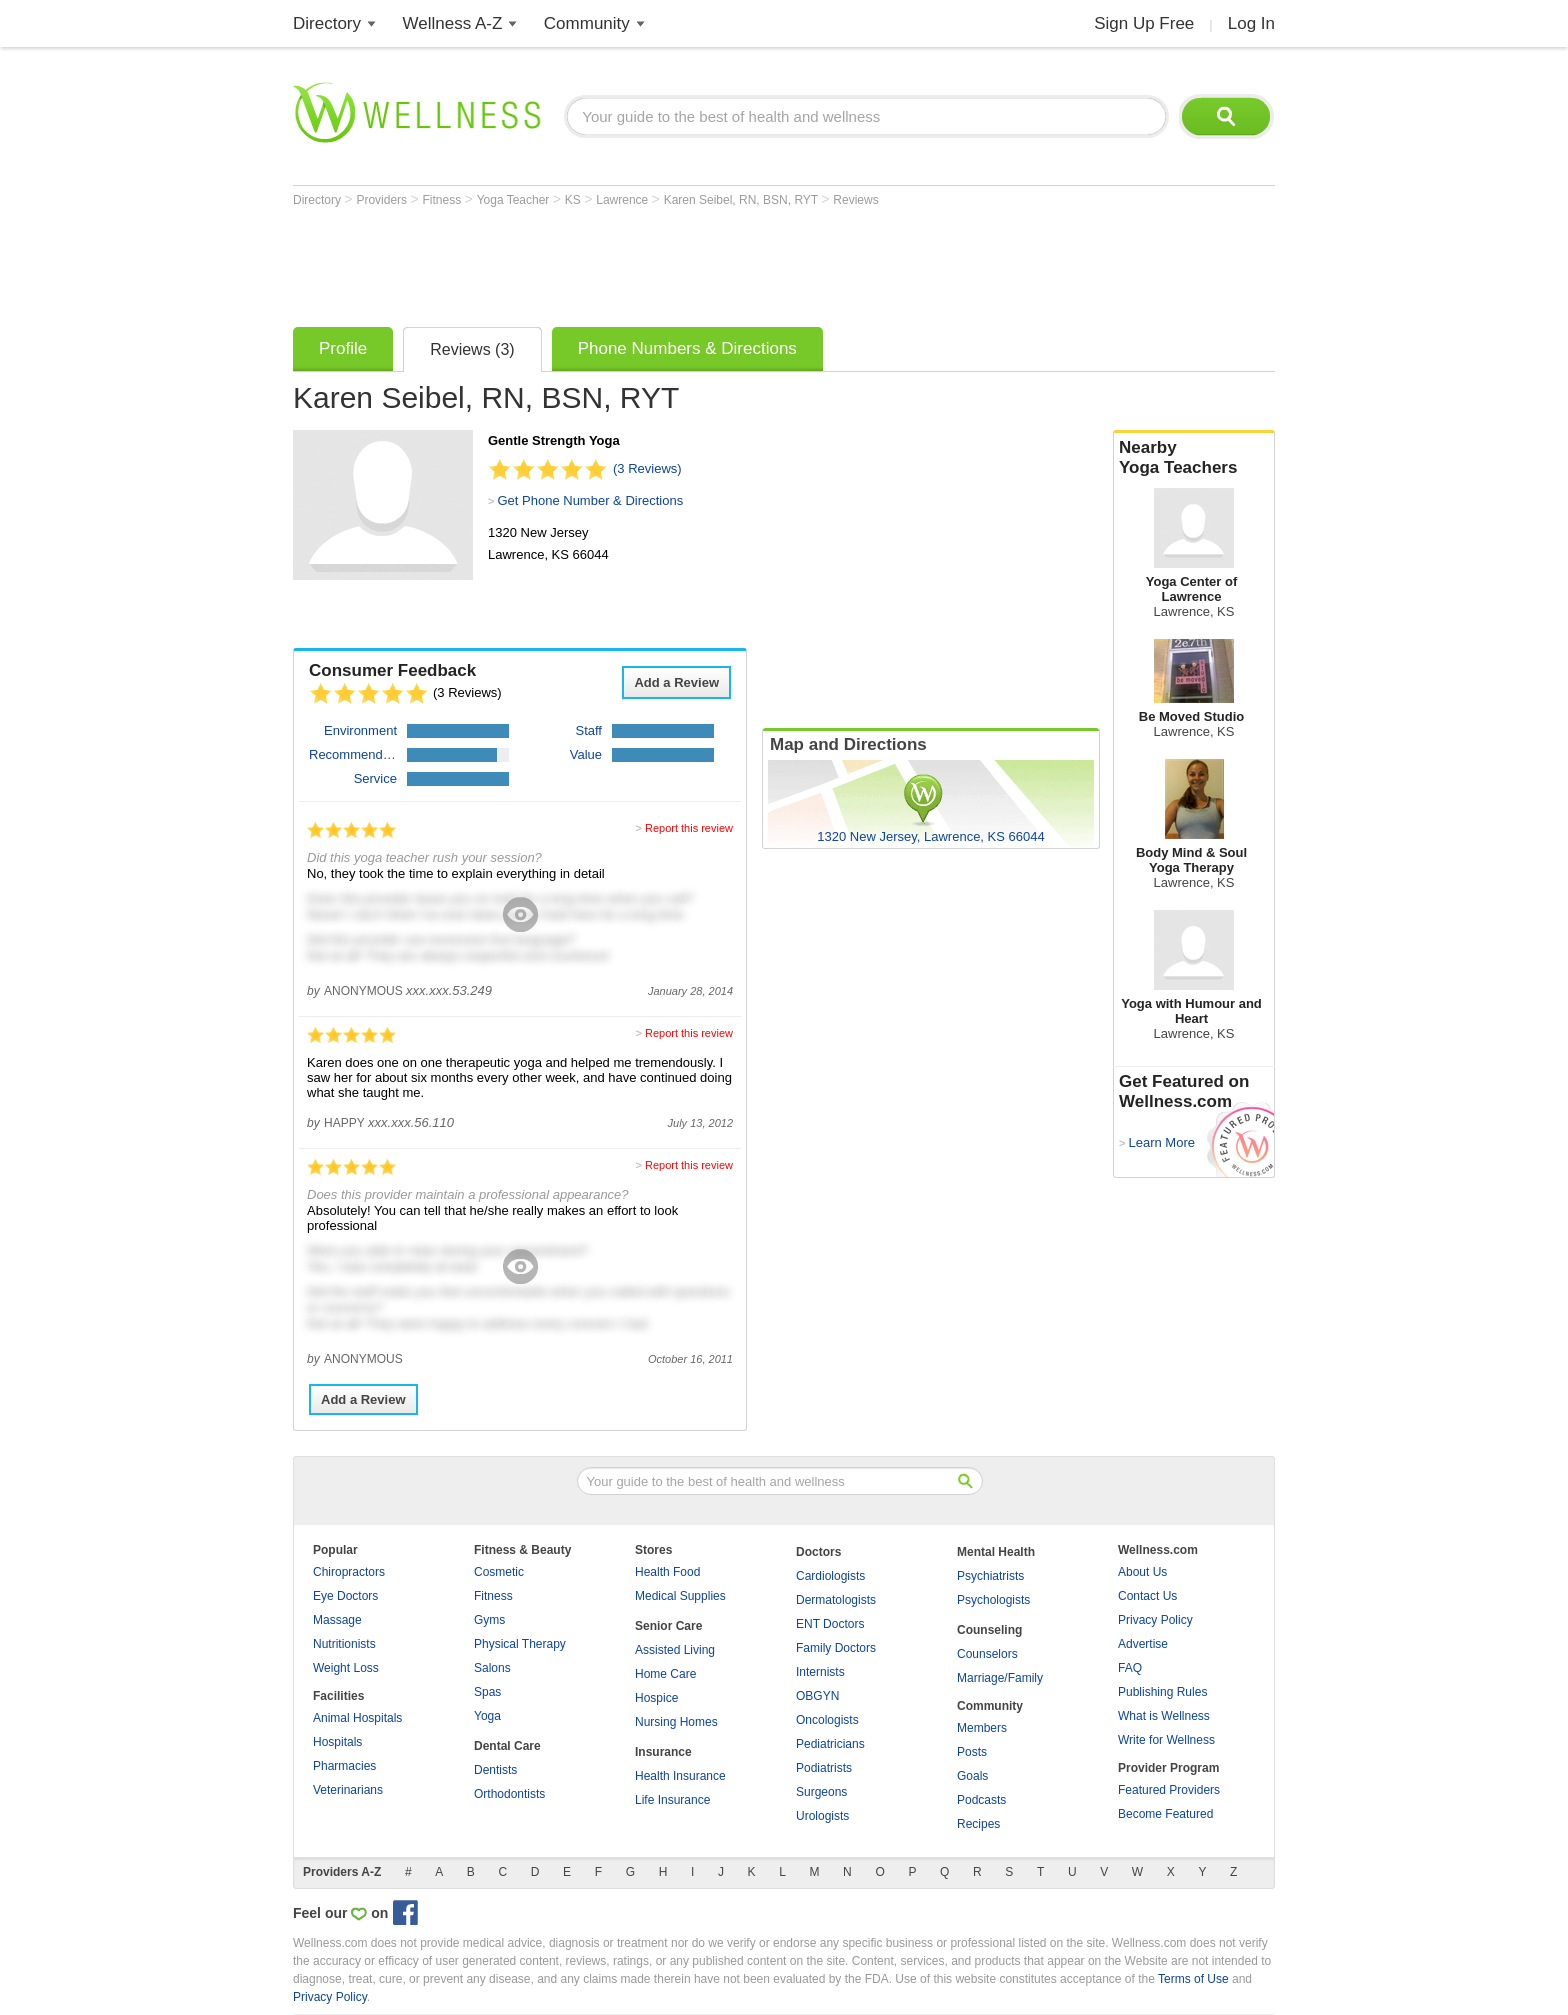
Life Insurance (672, 1800)
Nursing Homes (676, 1722)
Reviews (855, 200)
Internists (820, 1672)
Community (587, 23)
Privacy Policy (1155, 1620)
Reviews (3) (472, 349)
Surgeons (821, 1792)
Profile (343, 348)
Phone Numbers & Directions (687, 348)
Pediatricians (830, 1744)
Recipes (978, 1824)
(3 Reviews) (647, 468)
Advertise (1143, 1644)
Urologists (822, 1816)
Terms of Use (1193, 1979)
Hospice (656, 1698)
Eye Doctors (345, 1596)
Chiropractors (349, 1572)
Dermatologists (836, 1600)
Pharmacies (344, 1766)
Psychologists (993, 1600)
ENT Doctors (830, 1624)
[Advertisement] (657, 262)
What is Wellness (1164, 1716)
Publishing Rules (1162, 1692)
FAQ (1130, 1668)
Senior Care (668, 1626)
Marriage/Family (1000, 1678)
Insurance (663, 1752)
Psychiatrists (990, 1576)
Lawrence (623, 200)
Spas (487, 1692)
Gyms (489, 1620)
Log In (1251, 23)
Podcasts (981, 1800)
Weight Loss (346, 1668)
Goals (972, 1776)
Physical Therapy (520, 1644)
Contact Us (1147, 1596)
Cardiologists (830, 1576)
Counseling (989, 1630)
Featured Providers (1169, 1790)
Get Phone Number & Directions (590, 500)
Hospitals (337, 1742)
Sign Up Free (1144, 23)
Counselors (987, 1654)
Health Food (667, 1572)
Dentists (495, 1770)
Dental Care (507, 1746)
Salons (492, 1668)
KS (574, 200)
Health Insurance (680, 1776)
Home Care (665, 1674)
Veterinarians (348, 1790)
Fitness (444, 200)
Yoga (487, 1716)
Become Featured (1165, 1814)
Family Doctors (836, 1648)
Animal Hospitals (357, 1718)
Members (982, 1728)
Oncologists (827, 1720)
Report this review (689, 828)
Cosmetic (499, 1572)
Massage (337, 1620)
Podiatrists (824, 1768)
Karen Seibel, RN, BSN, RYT (743, 200)
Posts (972, 1752)
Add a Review (676, 682)
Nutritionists (344, 1644)
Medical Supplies (680, 1596)
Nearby (1194, 458)
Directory (327, 23)
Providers (383, 200)
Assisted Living (675, 1650)
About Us (1142, 1572)
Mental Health (996, 1552)
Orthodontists (509, 1794)
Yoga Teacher (515, 200)
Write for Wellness (1166, 1740)
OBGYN (817, 1696)
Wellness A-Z (453, 23)
